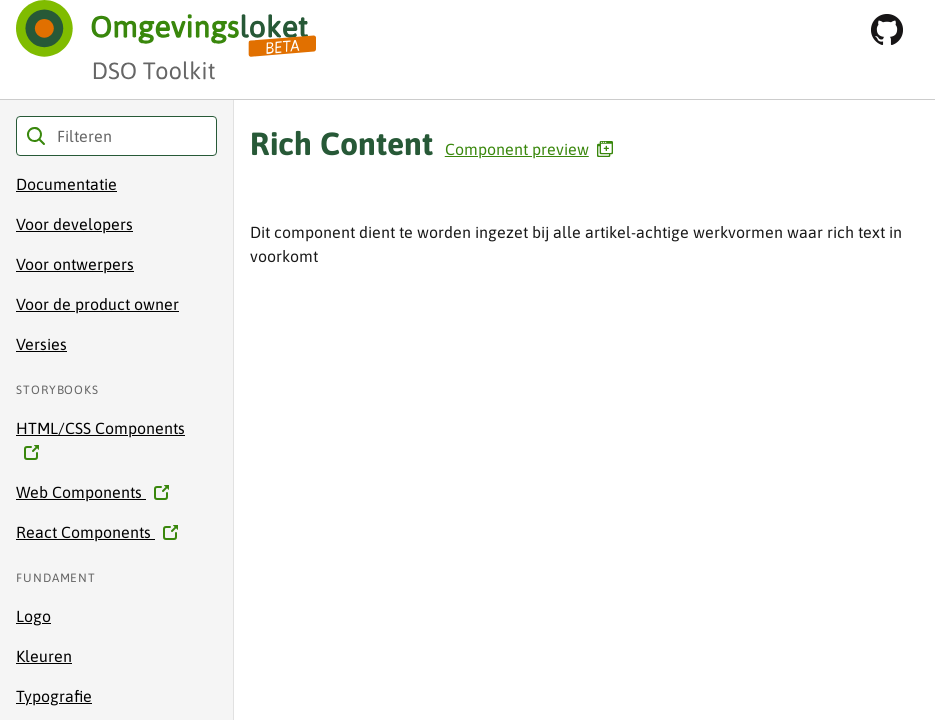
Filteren (36, 136)
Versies (41, 344)
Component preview (529, 149)
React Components (91, 532)
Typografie (54, 696)
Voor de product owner (97, 304)
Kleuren (44, 656)
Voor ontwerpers (75, 264)
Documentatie (66, 184)
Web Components (86, 492)
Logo (33, 616)
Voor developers (74, 224)
